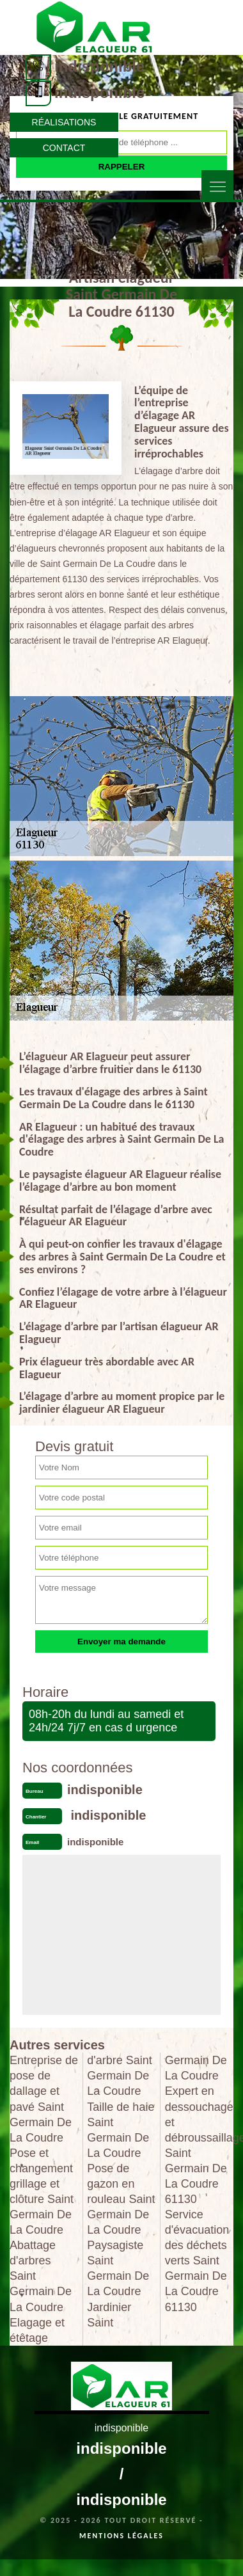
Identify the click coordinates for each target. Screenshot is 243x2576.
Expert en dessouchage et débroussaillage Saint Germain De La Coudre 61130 (199, 2145)
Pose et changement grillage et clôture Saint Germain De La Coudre (42, 2191)
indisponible (99, 66)
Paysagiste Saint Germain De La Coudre (118, 2268)
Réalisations (64, 122)
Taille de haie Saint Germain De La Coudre (120, 2130)
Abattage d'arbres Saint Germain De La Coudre (41, 2276)
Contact (64, 148)
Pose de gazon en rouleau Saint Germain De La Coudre (121, 2199)
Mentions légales (121, 2535)
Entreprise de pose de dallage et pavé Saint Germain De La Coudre (44, 2098)
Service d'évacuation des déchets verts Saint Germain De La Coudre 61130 (197, 2260)
